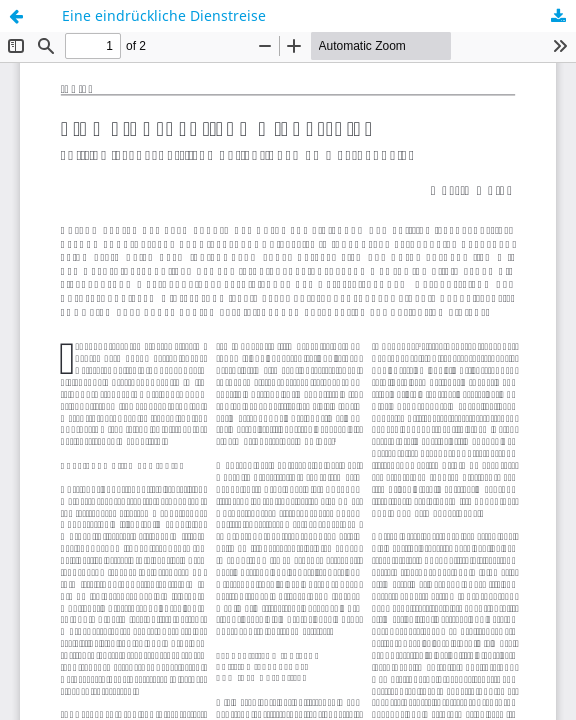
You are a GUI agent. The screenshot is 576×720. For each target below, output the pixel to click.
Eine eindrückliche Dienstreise (164, 15)
